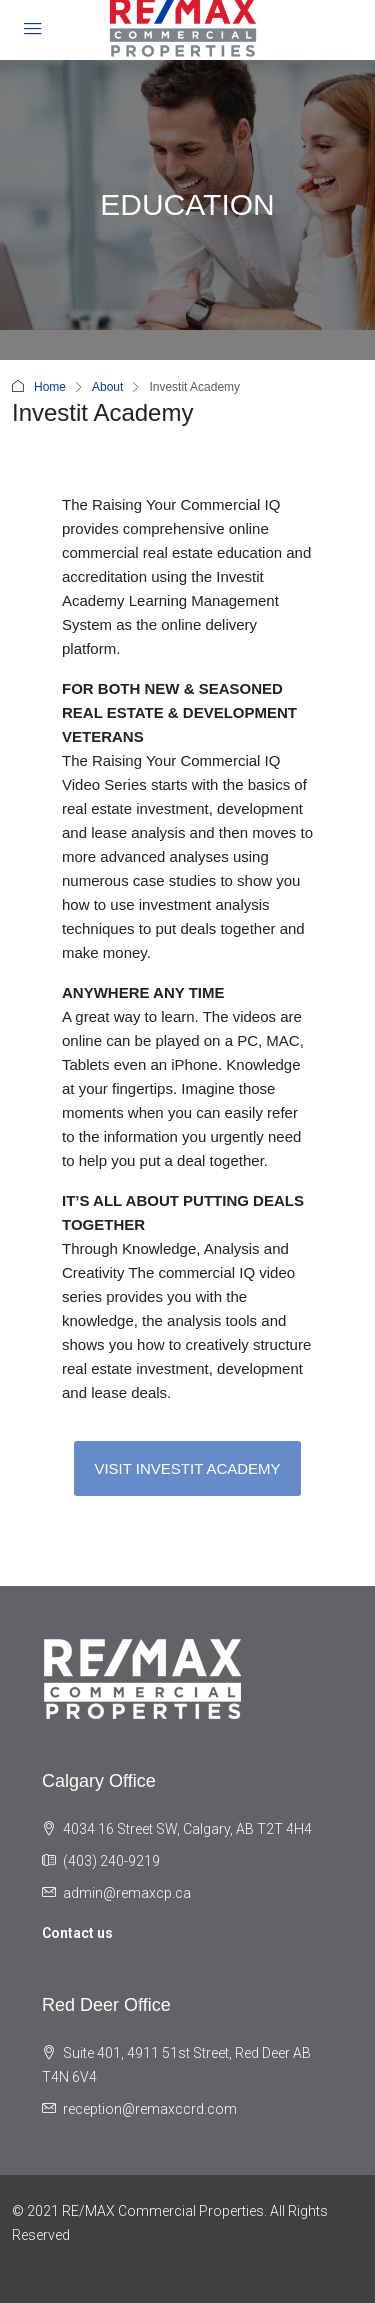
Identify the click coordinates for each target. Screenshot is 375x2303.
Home (50, 387)
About (107, 387)
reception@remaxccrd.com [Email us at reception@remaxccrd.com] (150, 2109)
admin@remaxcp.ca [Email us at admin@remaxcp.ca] (127, 1893)
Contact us (77, 1933)
